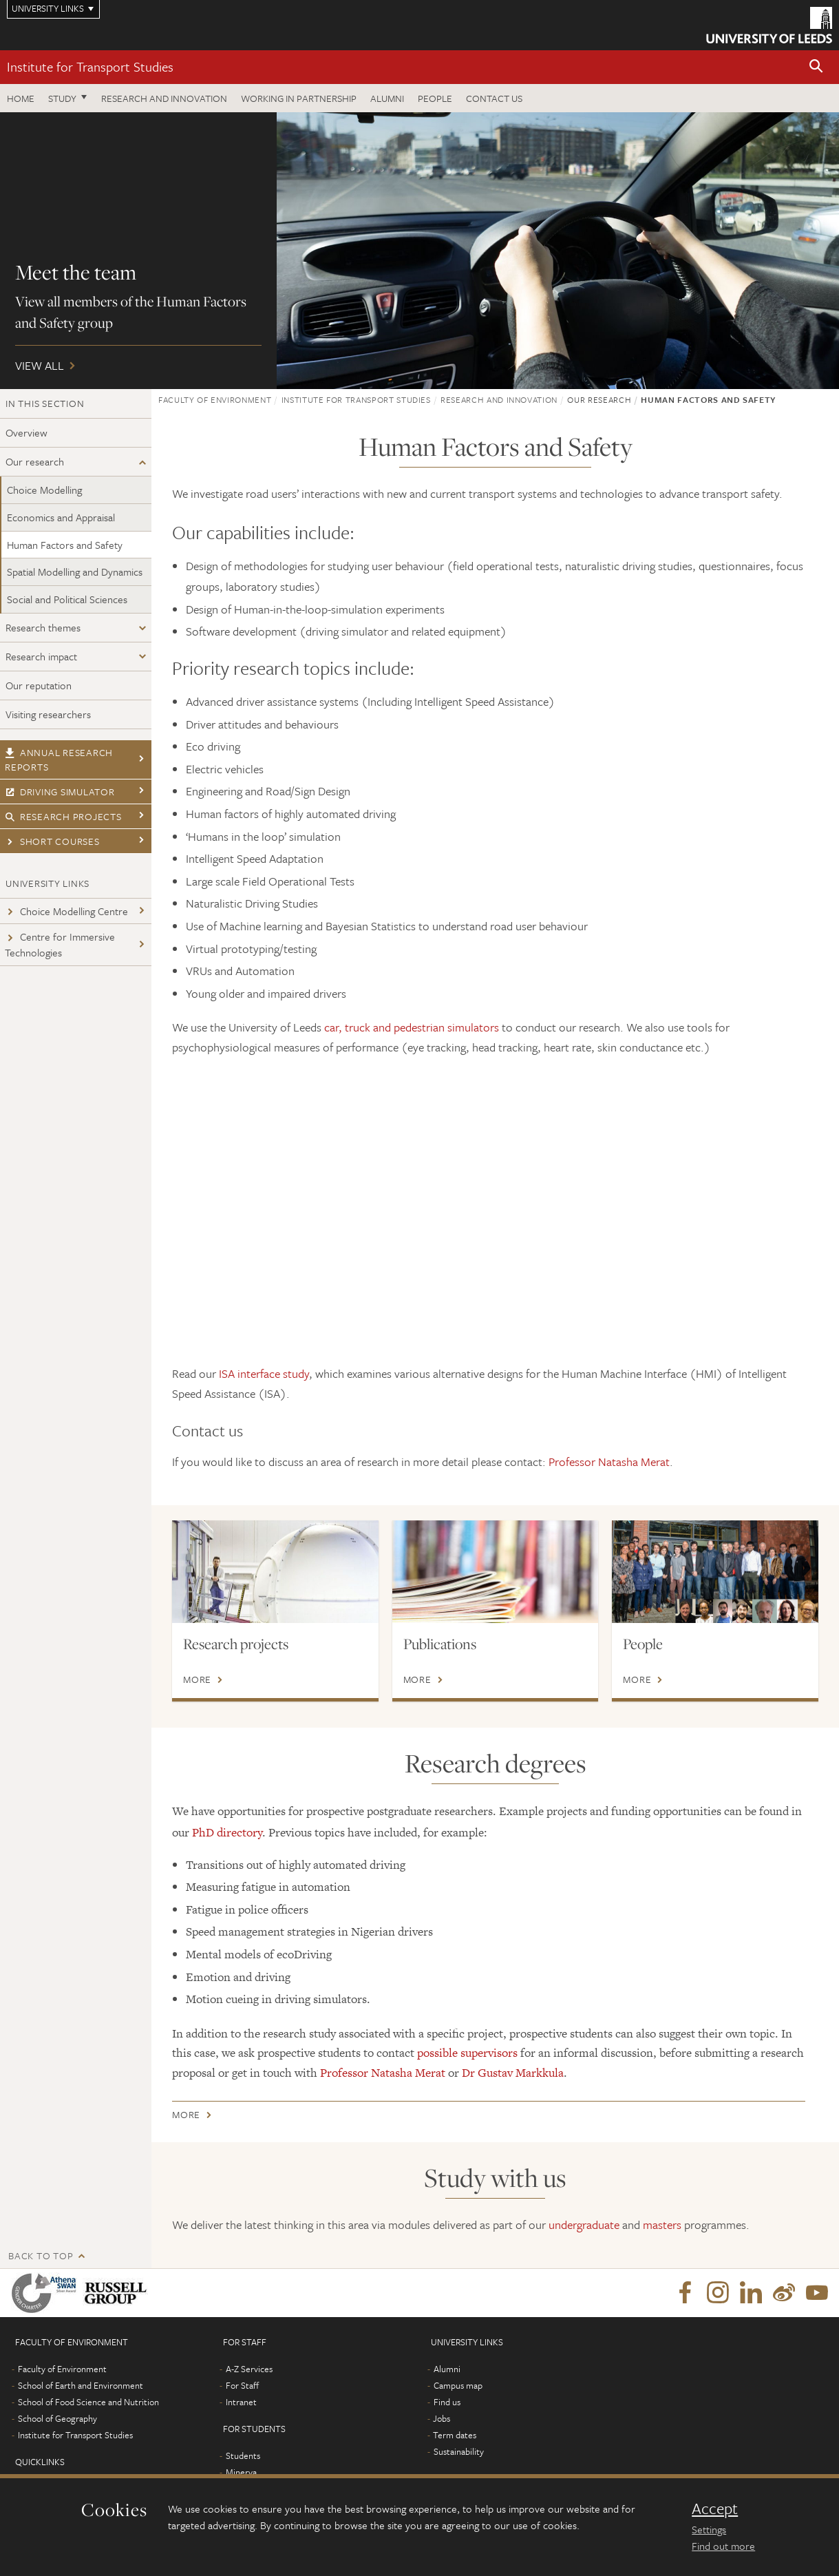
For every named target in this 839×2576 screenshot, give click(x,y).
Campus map (458, 2385)
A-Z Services (249, 2369)
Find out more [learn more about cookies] (723, 2545)
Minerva (241, 2472)
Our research (35, 461)
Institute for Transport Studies (90, 66)
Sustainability (459, 2451)
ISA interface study (264, 1373)
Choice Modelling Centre (66, 911)
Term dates (454, 2435)
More (197, 1679)
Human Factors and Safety (65, 544)
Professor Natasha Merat (609, 1461)
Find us (447, 2402)
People (435, 98)
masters (662, 2224)
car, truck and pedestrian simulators (411, 1027)
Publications (439, 1643)
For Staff (242, 2385)
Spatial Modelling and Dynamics (74, 571)
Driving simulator (60, 791)
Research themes (43, 627)
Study (62, 98)
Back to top (40, 2255)
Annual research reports (59, 759)
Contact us (494, 98)
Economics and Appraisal (61, 517)
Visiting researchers (48, 714)
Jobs (441, 2418)
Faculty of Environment (214, 399)
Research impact (41, 656)
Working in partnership (299, 98)
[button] (816, 67)
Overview (26, 432)
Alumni (387, 98)
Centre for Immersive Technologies (60, 944)
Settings (709, 2529)
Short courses (52, 841)
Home (20, 98)
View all (419, 250)
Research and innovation (164, 98)
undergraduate (584, 2224)
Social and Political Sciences (67, 599)
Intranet (241, 2402)
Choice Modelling (44, 489)
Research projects (63, 816)
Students (243, 2455)
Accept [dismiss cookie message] (715, 2508)
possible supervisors (467, 2052)
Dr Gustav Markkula (513, 2072)
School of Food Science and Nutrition (88, 2402)
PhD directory (227, 1832)
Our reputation (39, 685)
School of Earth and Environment (80, 2385)
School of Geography (57, 2418)
